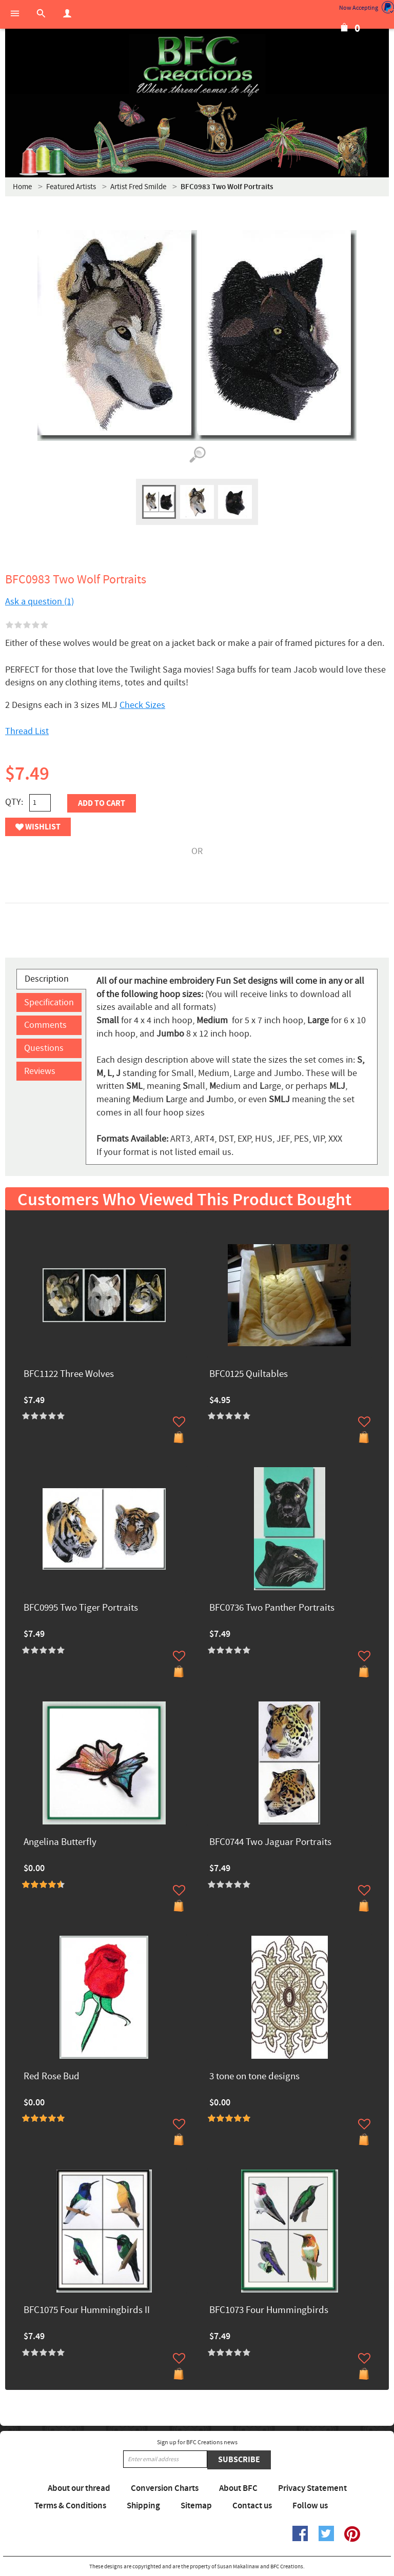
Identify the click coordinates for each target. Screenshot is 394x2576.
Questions (44, 1048)
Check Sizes (142, 705)
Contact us (252, 2505)
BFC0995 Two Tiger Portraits (81, 1608)
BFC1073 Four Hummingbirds (268, 2310)
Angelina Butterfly (60, 1842)
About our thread (79, 2488)
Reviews (39, 1071)
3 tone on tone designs (254, 2077)
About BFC (238, 2488)
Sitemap (196, 2505)
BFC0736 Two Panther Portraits (271, 1608)
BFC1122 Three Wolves (69, 1374)
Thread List (27, 731)
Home (22, 187)
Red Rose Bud (52, 2077)
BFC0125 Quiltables (248, 1374)
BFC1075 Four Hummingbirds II (87, 2310)
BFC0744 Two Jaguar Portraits (270, 1842)
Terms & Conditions (70, 2505)
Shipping (143, 2505)
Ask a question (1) (39, 601)
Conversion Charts (165, 2488)
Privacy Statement (312, 2488)
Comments (45, 1025)
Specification (49, 1002)
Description (47, 979)
